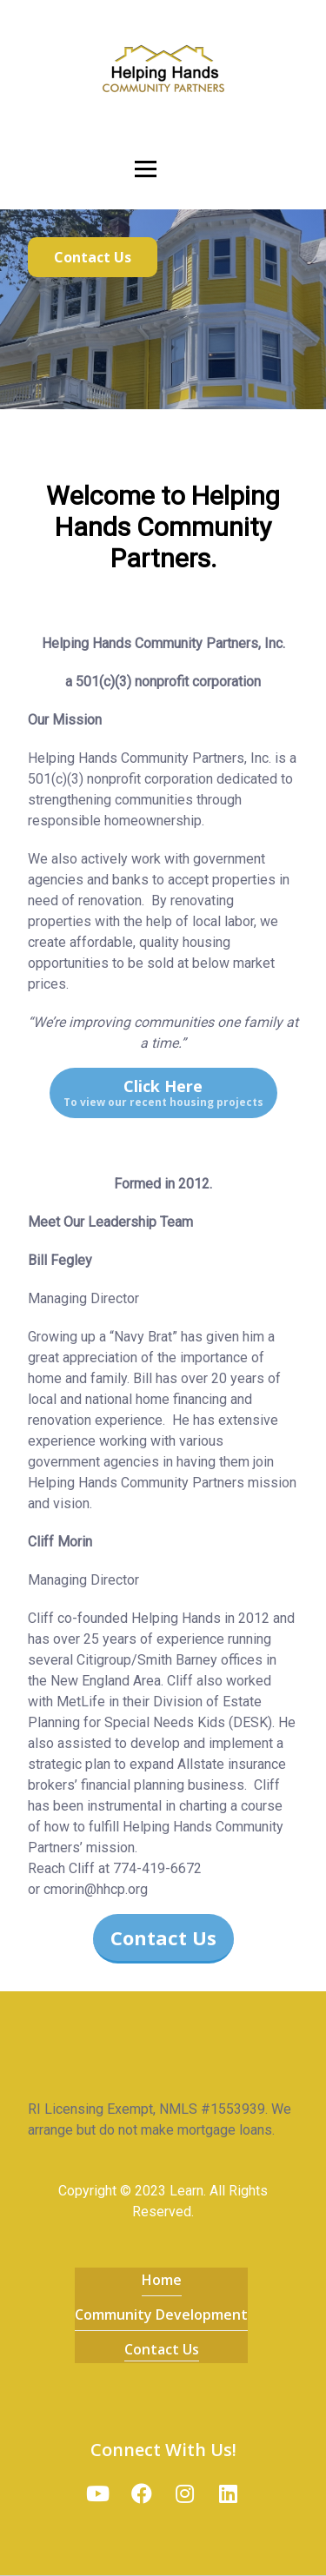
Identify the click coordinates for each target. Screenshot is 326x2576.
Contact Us (161, 2349)
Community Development (161, 2314)
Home (162, 2279)
